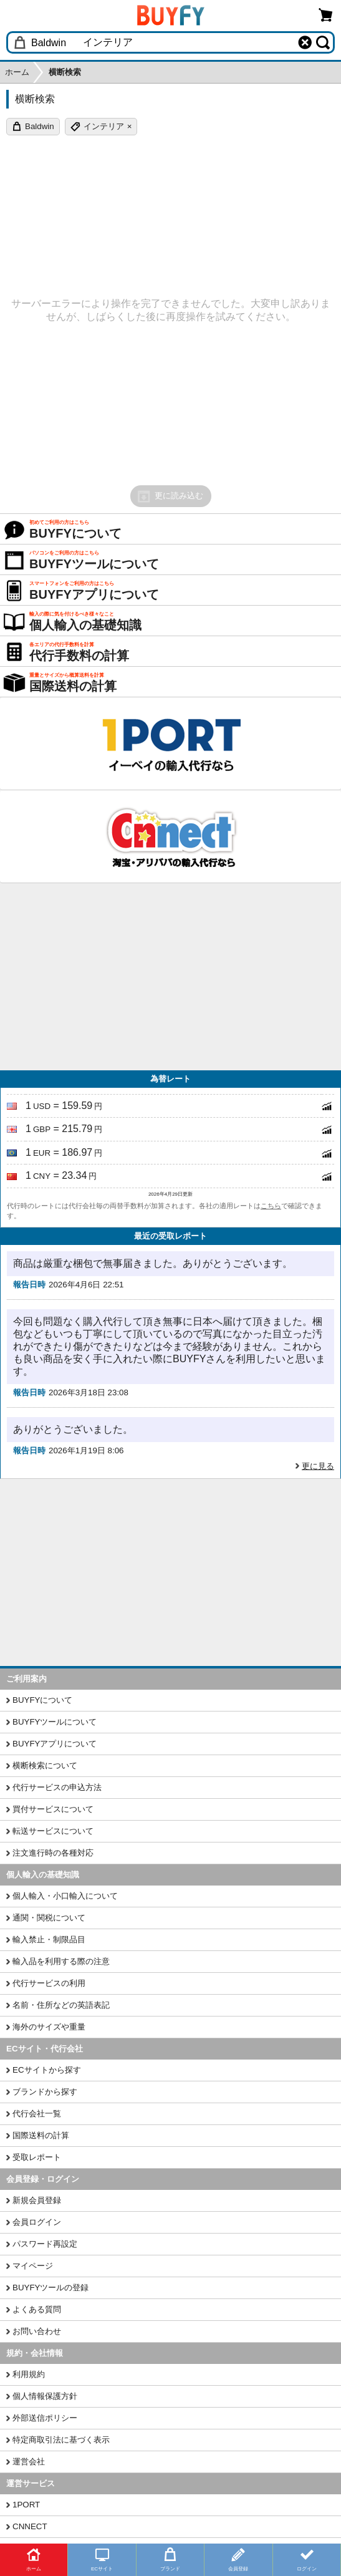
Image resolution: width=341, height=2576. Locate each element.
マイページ (32, 2265)
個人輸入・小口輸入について (65, 1896)
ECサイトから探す (46, 2070)
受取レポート (36, 2157)
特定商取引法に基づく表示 (61, 2439)
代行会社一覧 (36, 2113)
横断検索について (44, 1765)
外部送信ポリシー (44, 2418)
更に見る (318, 1466)
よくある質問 (36, 2309)
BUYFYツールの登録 (50, 2287)
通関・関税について (48, 1917)
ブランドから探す (44, 2091)
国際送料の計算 (40, 2135)
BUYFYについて (42, 1700)
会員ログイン (36, 2222)
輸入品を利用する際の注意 (61, 1961)
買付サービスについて (53, 1809)
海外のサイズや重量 (48, 2026)
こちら (271, 1205)
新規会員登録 (36, 2200)
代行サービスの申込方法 (57, 1787)
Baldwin (39, 126)
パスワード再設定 (44, 2244)
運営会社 (28, 2461)
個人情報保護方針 (44, 2396)
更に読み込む (170, 496)
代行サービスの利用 (48, 1983)
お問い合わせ (36, 2331)
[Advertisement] (170, 976)
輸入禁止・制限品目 (48, 1939)
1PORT (26, 2504)
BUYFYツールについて (54, 1721)
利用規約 (28, 2374)
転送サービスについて (53, 1831)
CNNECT (29, 2526)
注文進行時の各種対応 (53, 1852)
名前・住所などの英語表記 (61, 2005)
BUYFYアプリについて (54, 1743)
